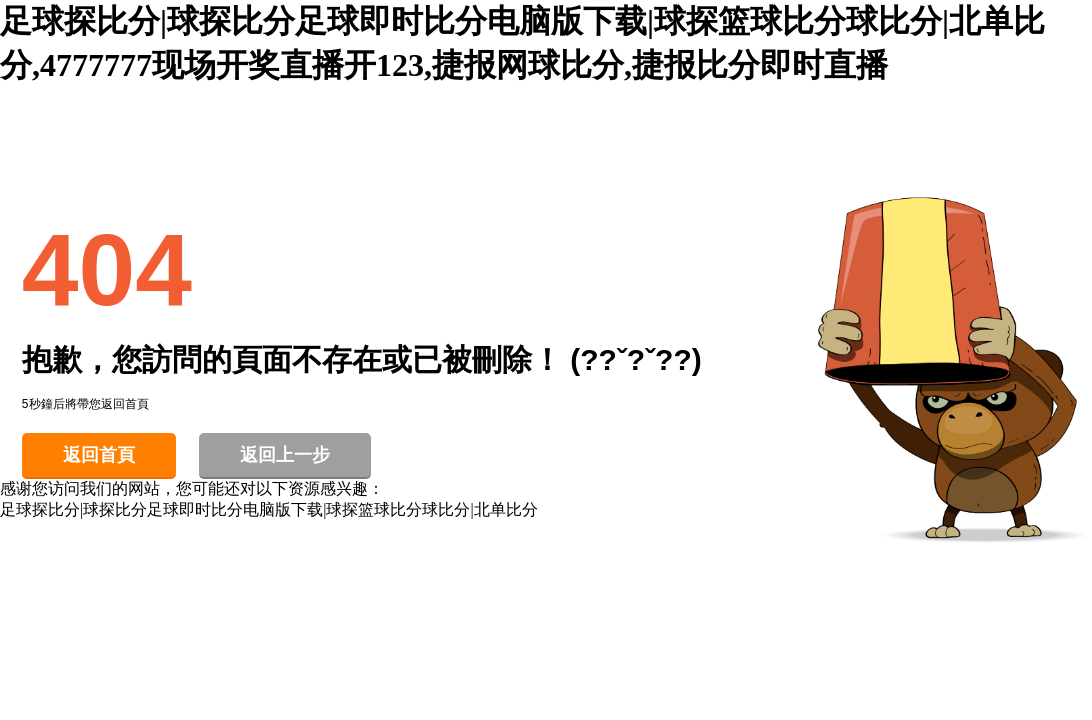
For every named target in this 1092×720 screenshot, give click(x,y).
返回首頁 (99, 455)
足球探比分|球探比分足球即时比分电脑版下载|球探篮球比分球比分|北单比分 (269, 509)
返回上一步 (285, 455)
